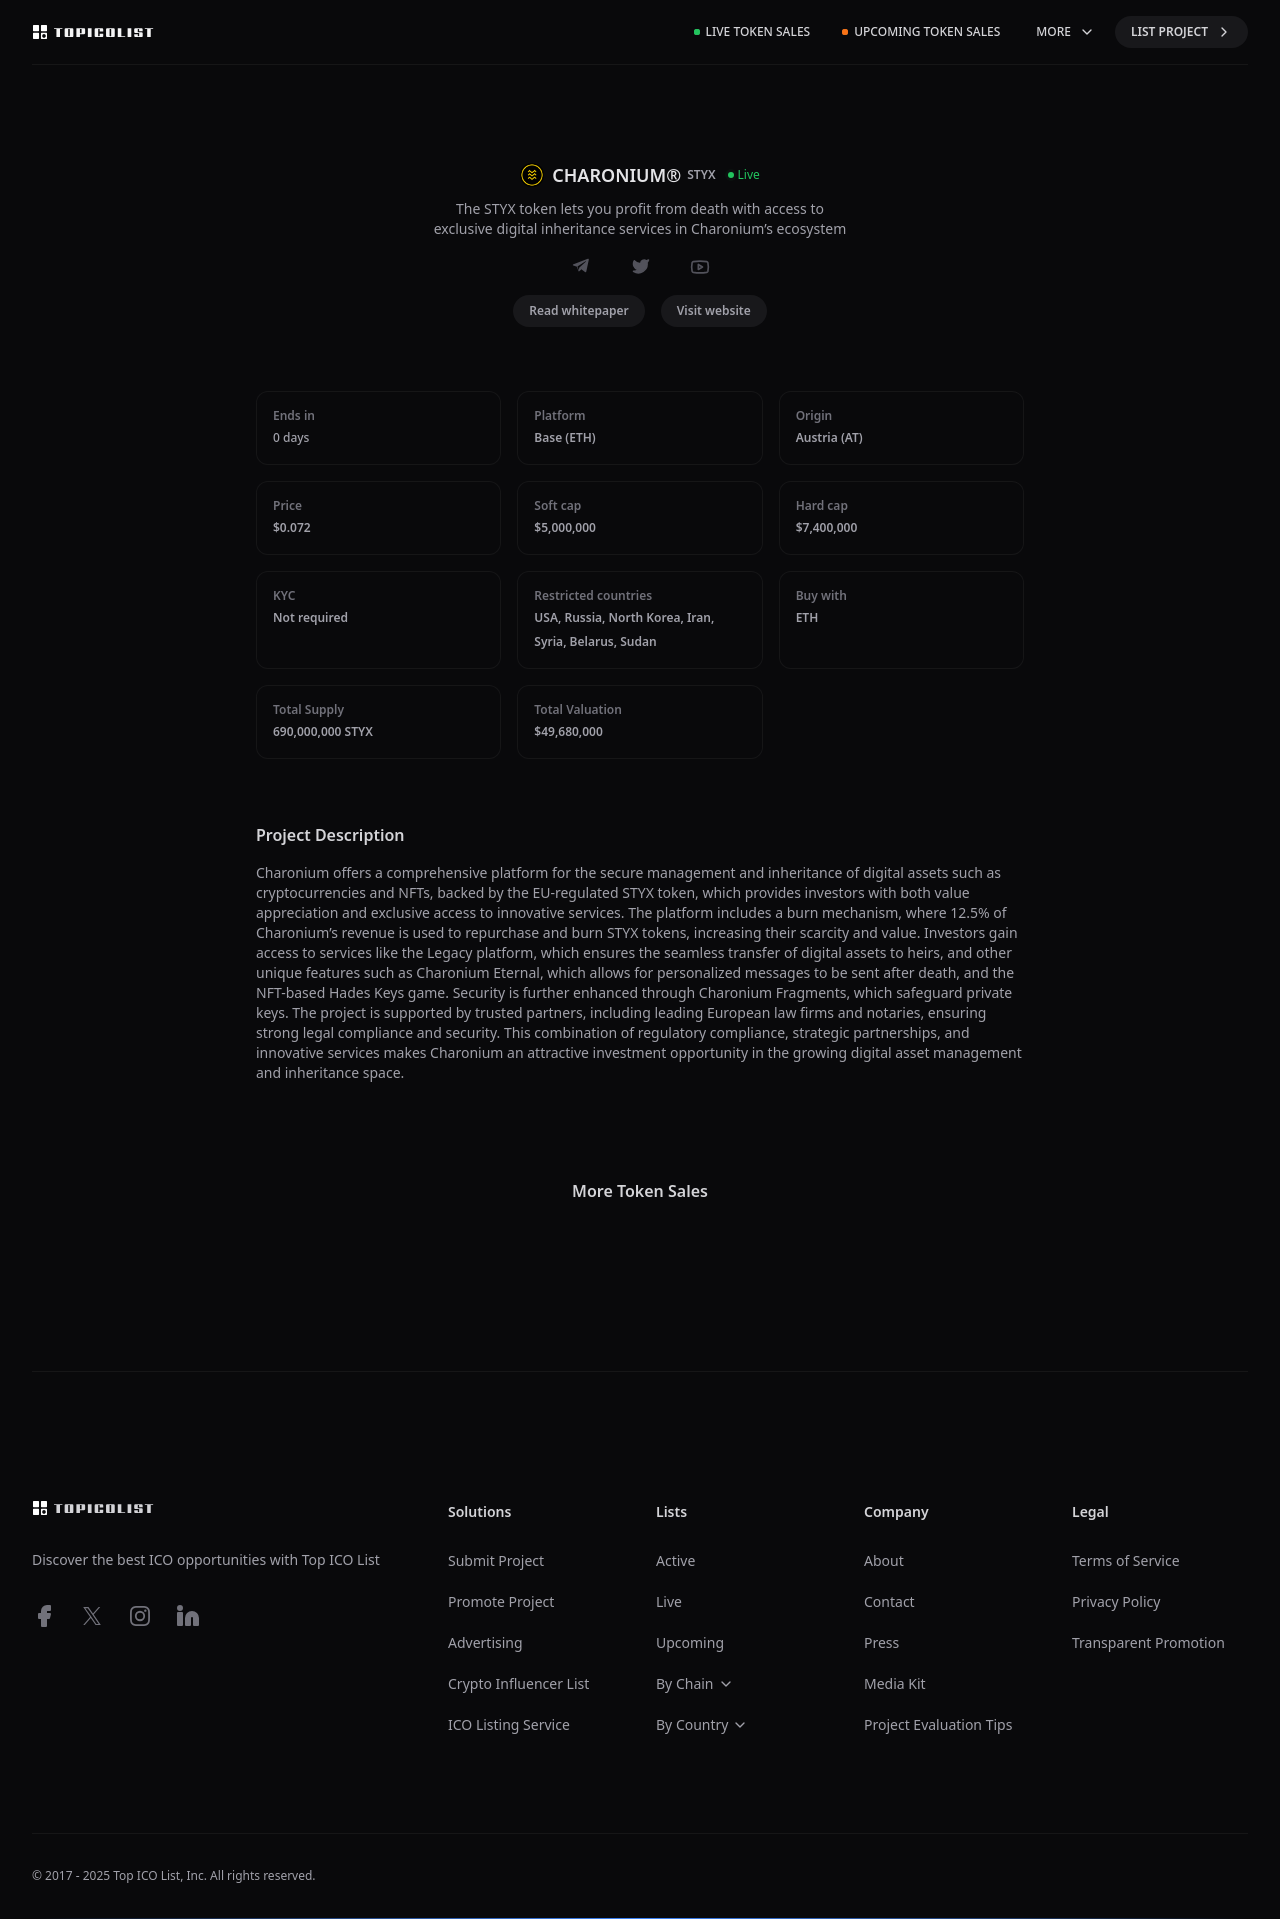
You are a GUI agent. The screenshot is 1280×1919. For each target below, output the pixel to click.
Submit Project (496, 1560)
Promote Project (501, 1601)
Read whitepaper (579, 310)
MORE (1065, 31)
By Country (702, 1724)
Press (881, 1642)
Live (669, 1601)
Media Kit (895, 1683)
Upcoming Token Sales (921, 31)
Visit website (714, 310)
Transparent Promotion (1148, 1642)
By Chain (695, 1683)
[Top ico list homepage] (93, 32)
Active (675, 1560)
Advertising (485, 1642)
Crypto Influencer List (518, 1683)
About (884, 1560)
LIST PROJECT (1181, 31)
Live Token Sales (752, 31)
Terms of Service (1126, 1560)
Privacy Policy (1116, 1601)
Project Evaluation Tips (938, 1724)
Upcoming (690, 1642)
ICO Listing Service (509, 1724)
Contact (889, 1601)
